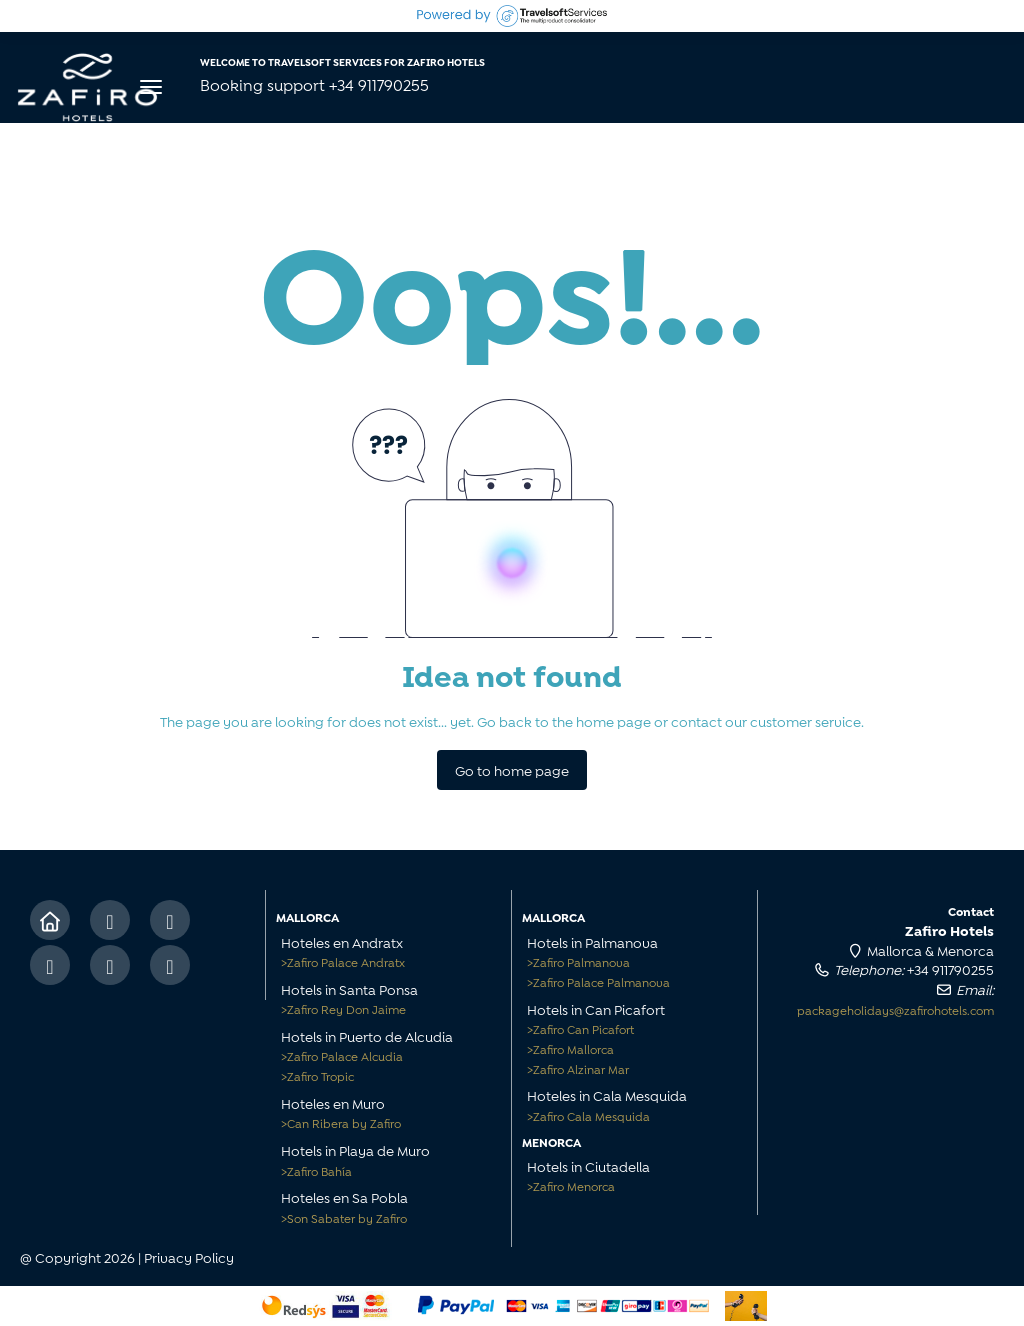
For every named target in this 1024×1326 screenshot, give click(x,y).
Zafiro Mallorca (570, 1048)
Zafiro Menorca (571, 1185)
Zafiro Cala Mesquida (588, 1115)
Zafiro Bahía (316, 1170)
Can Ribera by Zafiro (341, 1122)
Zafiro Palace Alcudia (342, 1055)
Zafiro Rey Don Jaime (343, 1008)
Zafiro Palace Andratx (343, 961)
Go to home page (512, 769)
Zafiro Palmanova (578, 961)
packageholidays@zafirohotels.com (895, 1009)
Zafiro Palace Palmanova (598, 981)
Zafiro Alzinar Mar (578, 1068)
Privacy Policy (189, 1256)
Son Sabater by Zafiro (344, 1217)
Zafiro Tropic (317, 1075)
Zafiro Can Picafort (580, 1028)
